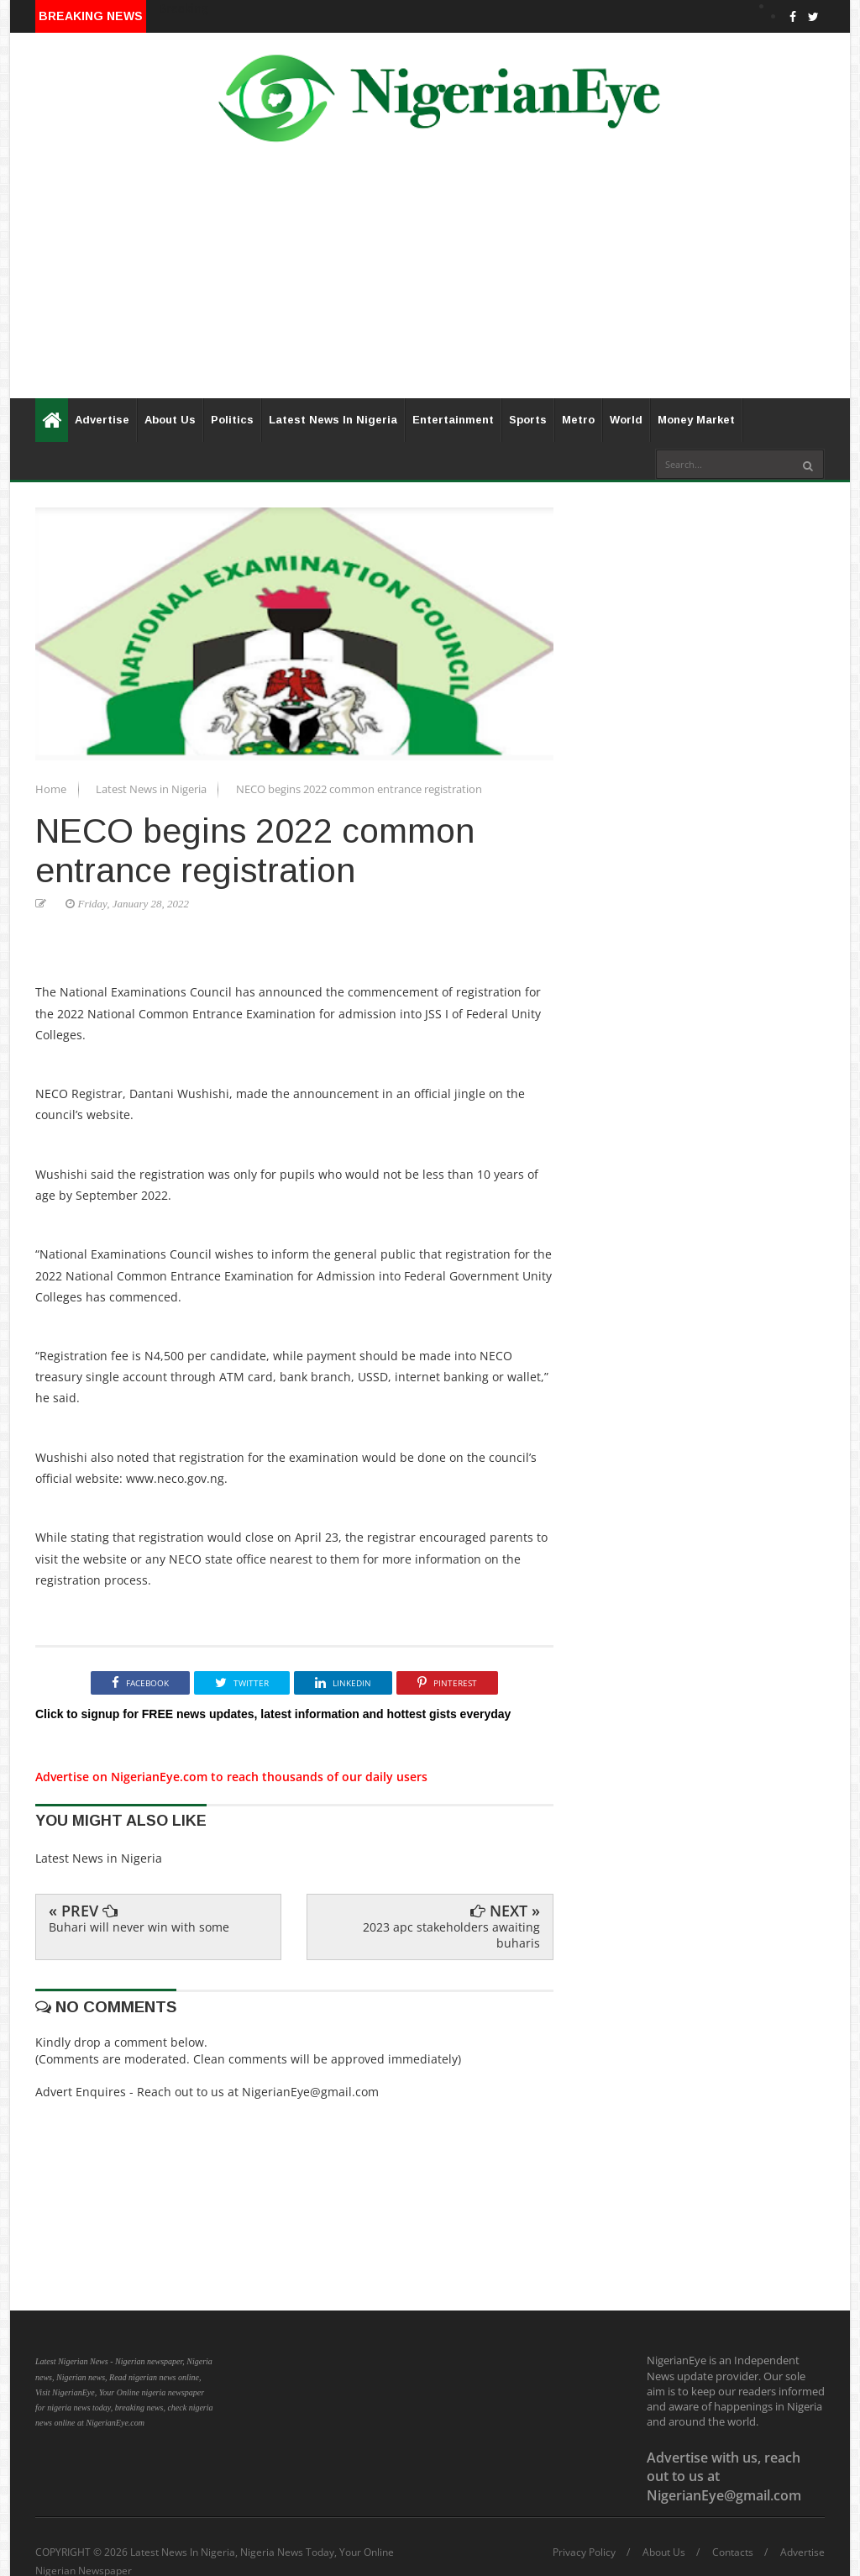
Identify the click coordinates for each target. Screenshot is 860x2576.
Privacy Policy (584, 2552)
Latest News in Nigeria (152, 788)
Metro (578, 419)
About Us (170, 419)
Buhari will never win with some (139, 1927)
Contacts (732, 2552)
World (626, 419)
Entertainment (453, 419)
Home (52, 788)
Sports (528, 419)
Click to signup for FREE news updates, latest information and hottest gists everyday (273, 1714)
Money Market (696, 419)
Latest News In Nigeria (333, 419)
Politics (232, 419)
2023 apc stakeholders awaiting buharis (451, 1934)
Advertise (102, 419)
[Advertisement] (430, 280)
